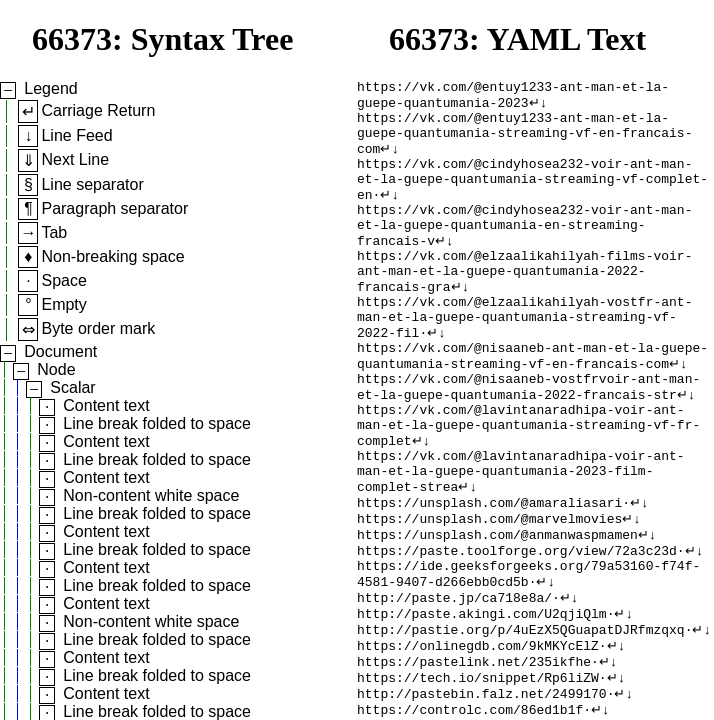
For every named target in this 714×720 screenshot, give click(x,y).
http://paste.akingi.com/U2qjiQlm (482, 701)
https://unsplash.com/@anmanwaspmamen (497, 611)
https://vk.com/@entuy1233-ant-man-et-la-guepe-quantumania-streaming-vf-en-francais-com (524, 143)
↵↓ (538, 107)
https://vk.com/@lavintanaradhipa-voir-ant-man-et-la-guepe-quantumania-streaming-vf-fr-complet (528, 485)
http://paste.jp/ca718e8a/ (454, 683)
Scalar (72, 387)
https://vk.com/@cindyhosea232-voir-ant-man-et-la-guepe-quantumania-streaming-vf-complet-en (532, 197)
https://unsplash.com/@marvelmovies (489, 593)
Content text (106, 405)
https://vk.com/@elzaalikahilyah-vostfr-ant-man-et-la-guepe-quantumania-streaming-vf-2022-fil (524, 359)
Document (60, 351)
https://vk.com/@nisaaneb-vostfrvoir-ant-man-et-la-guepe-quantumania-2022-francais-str (528, 440)
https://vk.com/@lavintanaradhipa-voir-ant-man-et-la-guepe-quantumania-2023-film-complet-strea (521, 539)
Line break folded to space (157, 423)
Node (56, 369)
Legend (50, 88)
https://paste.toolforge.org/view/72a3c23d (517, 629)
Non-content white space (151, 495)
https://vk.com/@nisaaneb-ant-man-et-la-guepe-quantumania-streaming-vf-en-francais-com (532, 404)
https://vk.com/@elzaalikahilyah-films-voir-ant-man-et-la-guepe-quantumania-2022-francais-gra (524, 305)
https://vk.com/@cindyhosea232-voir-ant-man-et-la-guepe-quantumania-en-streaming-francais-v (524, 251)
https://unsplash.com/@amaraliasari (489, 575)
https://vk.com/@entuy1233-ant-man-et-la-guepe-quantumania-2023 (513, 98)
